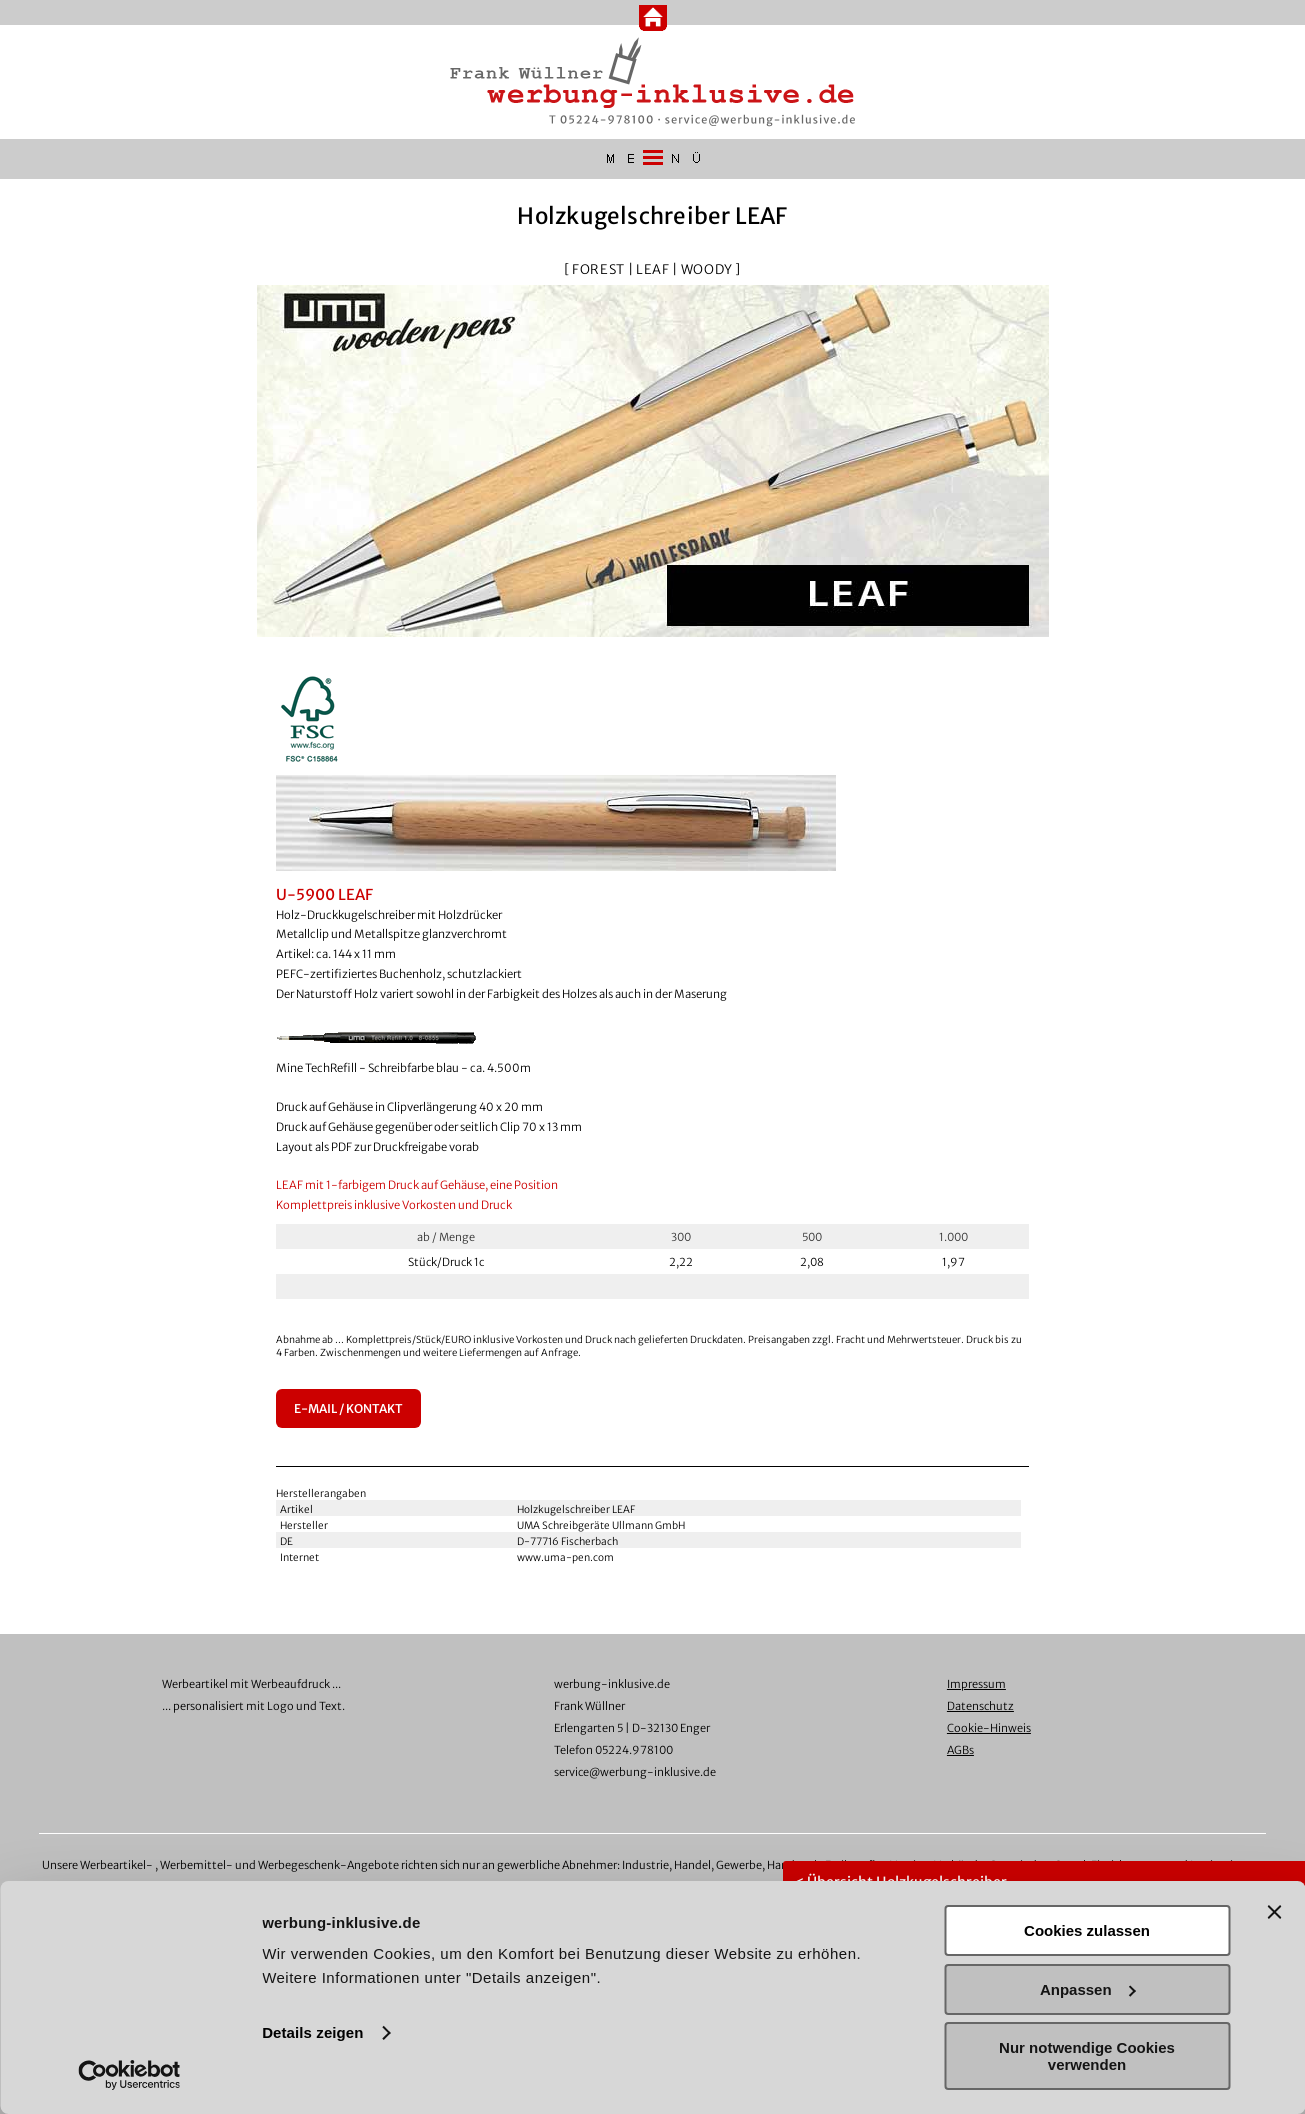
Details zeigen (312, 2032)
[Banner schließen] (1274, 1912)
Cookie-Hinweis (989, 1728)
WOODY (707, 269)
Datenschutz (980, 1706)
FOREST (598, 269)
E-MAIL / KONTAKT (348, 1408)
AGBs (960, 1750)
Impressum (976, 1684)
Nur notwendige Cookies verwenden (1087, 2056)
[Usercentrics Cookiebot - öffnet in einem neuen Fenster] (129, 2075)
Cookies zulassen (1087, 1930)
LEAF (653, 269)
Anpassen (1088, 1989)
